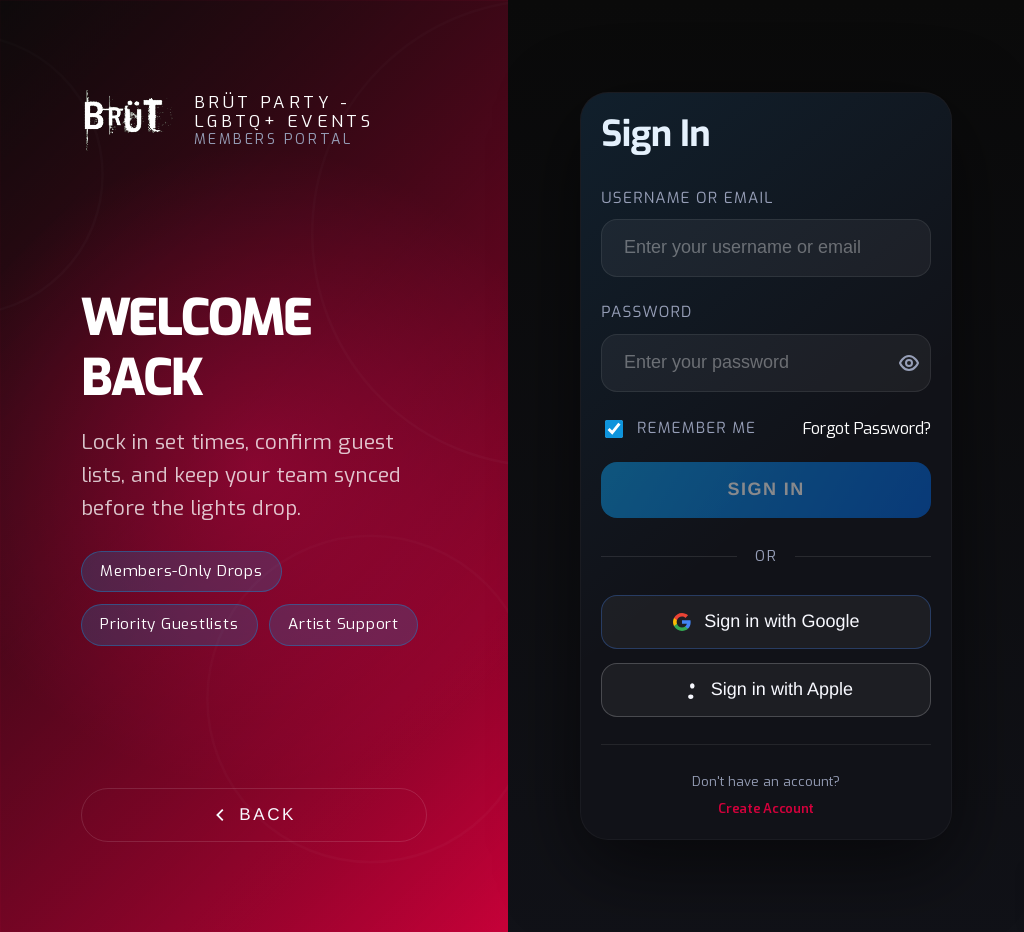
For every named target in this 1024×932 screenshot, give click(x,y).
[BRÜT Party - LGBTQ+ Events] (127, 120)
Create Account (766, 808)
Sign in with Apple (766, 689)
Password (646, 313)
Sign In (766, 489)
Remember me (696, 429)
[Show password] (909, 363)
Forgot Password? (867, 428)
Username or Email (687, 199)
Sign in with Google (766, 621)
